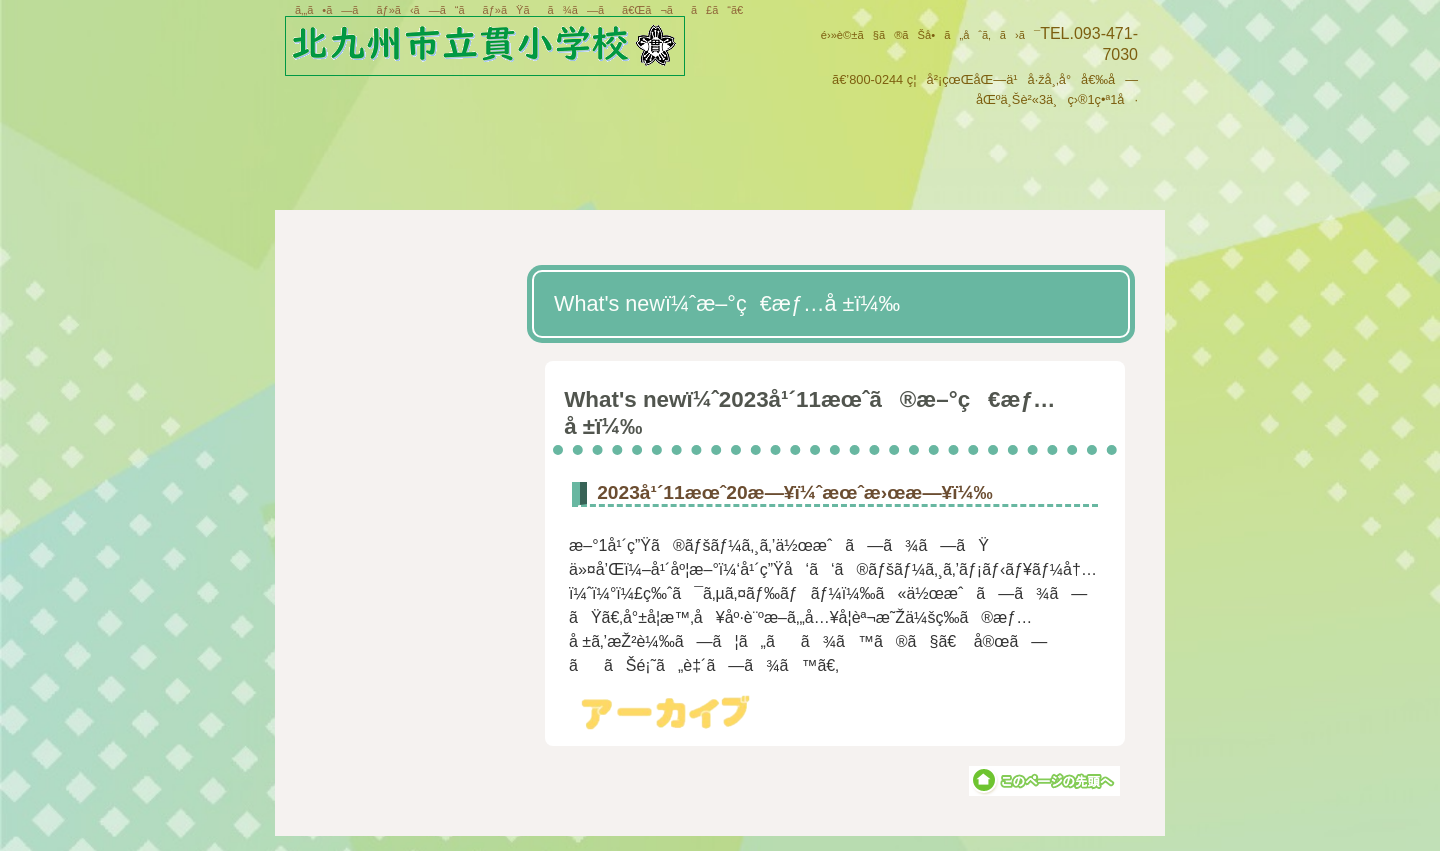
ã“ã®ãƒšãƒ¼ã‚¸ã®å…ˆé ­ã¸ (1044, 781)
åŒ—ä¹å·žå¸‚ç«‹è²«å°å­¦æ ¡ (502, 48)
